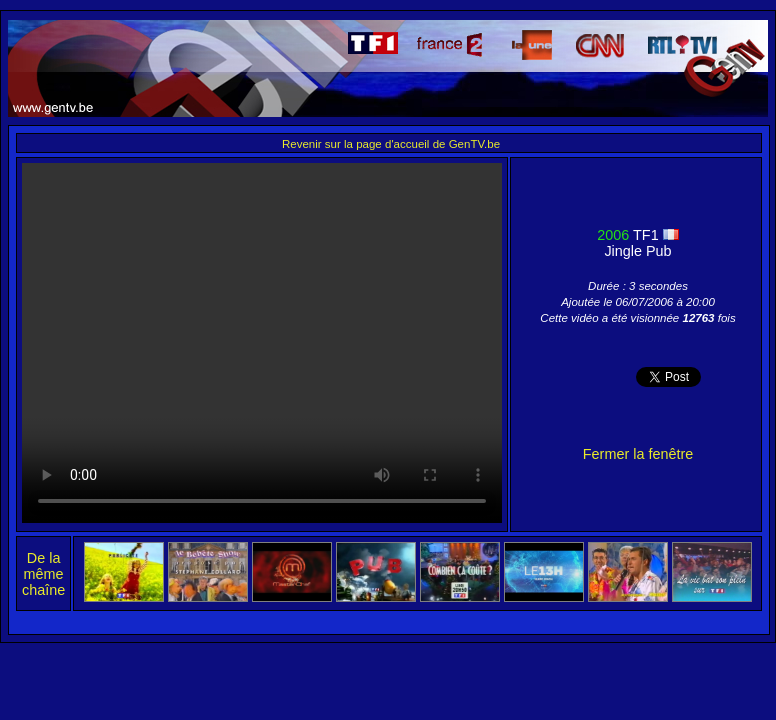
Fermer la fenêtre (638, 454)
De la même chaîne (43, 574)
